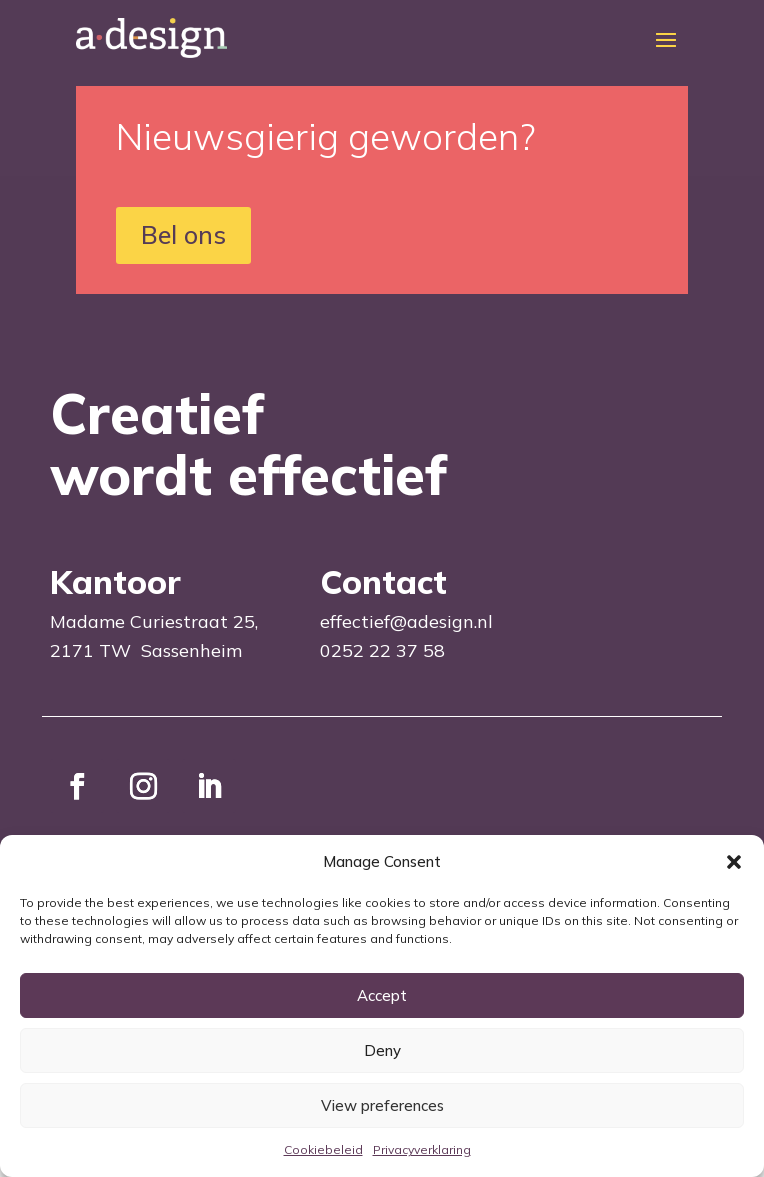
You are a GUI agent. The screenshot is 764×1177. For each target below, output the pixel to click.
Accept (382, 995)
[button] (734, 862)
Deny (382, 1050)
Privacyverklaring (422, 1149)
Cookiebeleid (323, 1149)
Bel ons (183, 234)
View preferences (382, 1105)
